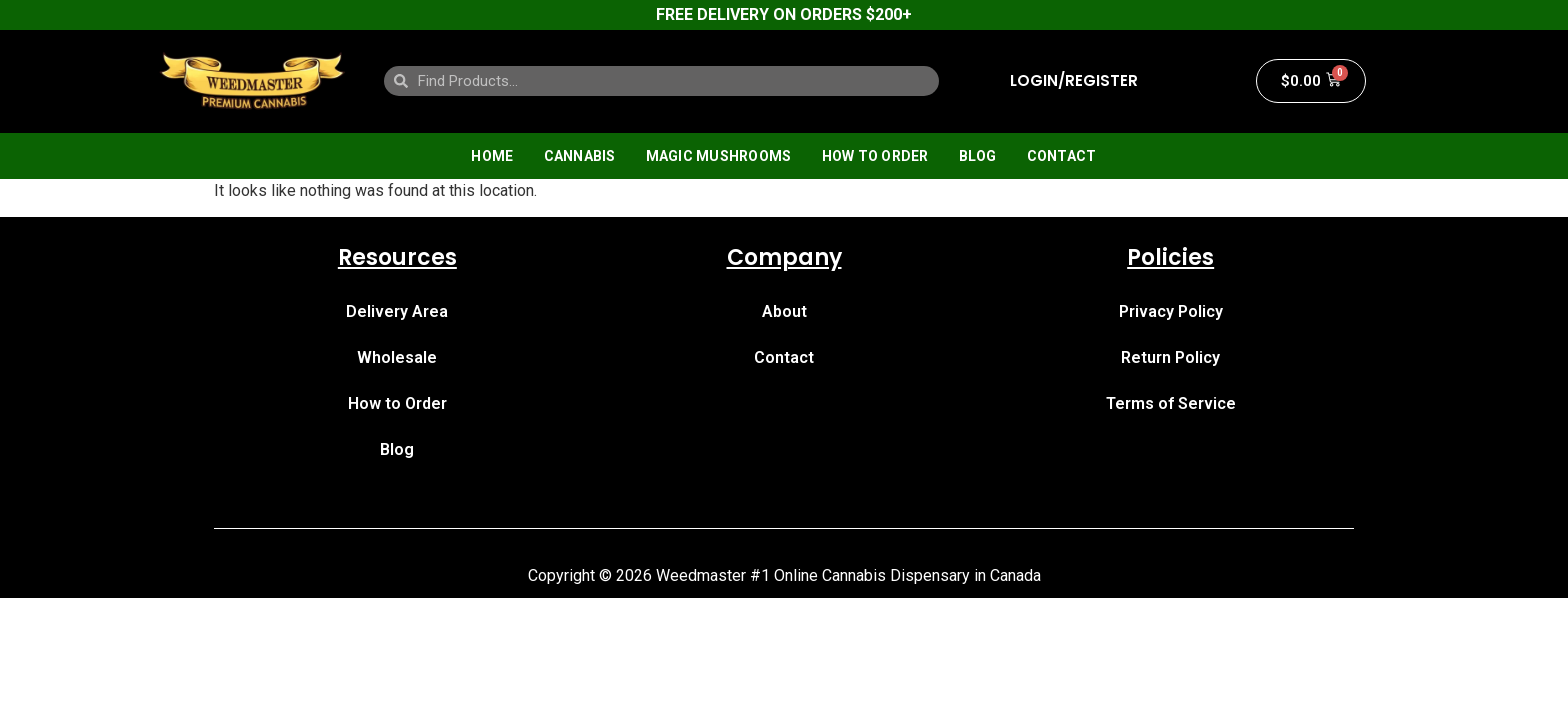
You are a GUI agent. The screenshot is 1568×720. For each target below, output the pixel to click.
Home (492, 156)
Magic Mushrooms (719, 156)
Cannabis (580, 156)
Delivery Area (397, 311)
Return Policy (1170, 357)
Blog (978, 156)
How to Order (875, 156)
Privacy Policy (1171, 311)
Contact (1062, 156)
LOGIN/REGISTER (1074, 81)
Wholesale (397, 357)
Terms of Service (1171, 403)
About (784, 311)
